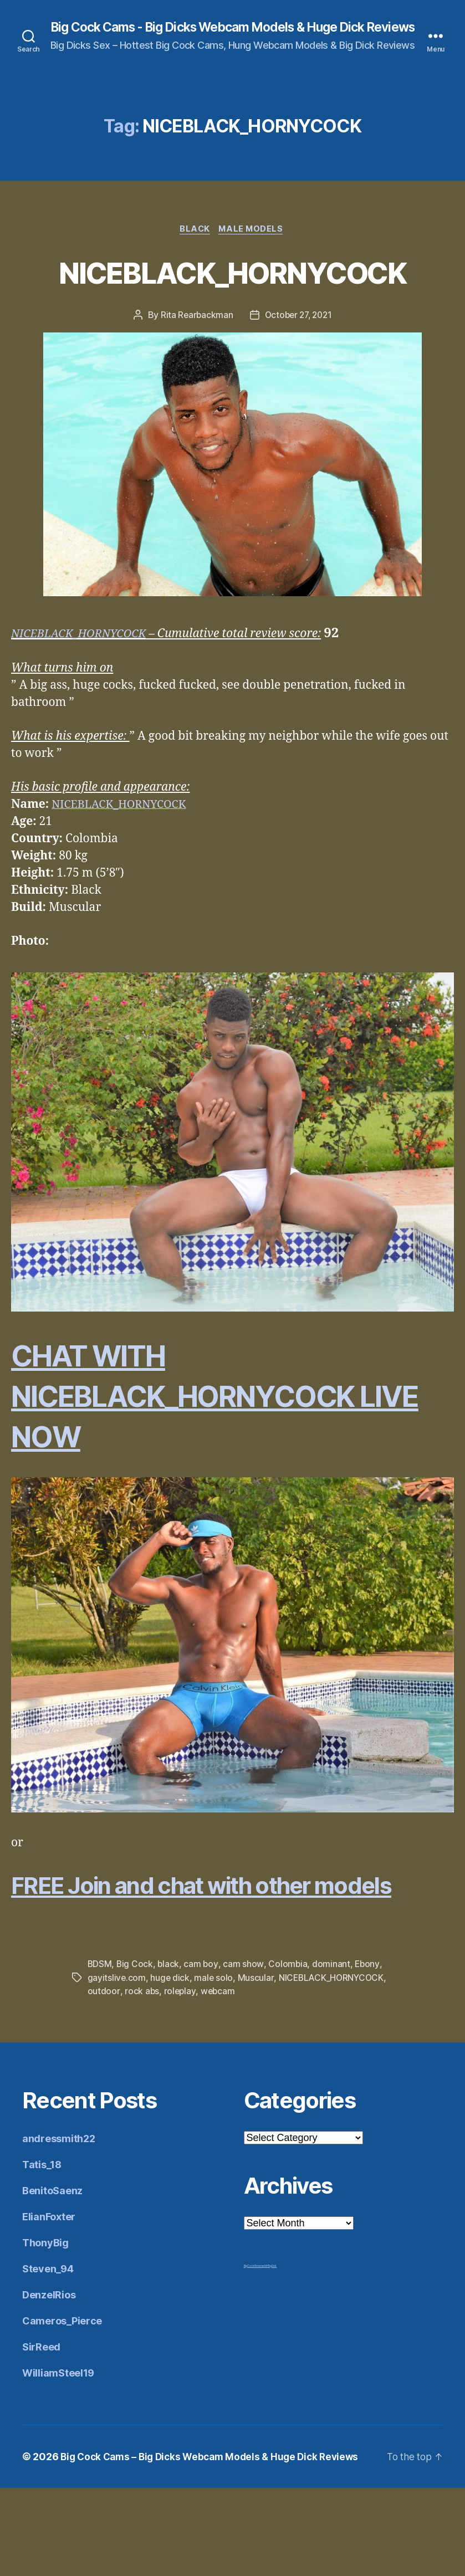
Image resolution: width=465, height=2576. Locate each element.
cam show (244, 2052)
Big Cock (135, 2052)
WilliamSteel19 (58, 2461)
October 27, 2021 (299, 370)
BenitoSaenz (52, 2279)
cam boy (202, 2052)
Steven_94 (48, 2357)
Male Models (253, 244)
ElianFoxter (48, 2305)
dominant (333, 2052)
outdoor (104, 2079)
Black (194, 244)
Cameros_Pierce (62, 2409)
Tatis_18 (42, 2253)
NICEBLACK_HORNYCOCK (232, 306)
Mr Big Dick (270, 2353)
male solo (214, 2066)
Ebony (369, 2052)
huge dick (171, 2066)
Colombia (289, 2052)
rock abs (141, 2079)
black (170, 2052)
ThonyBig (45, 2331)
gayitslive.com (117, 2066)
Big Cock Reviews (254, 2353)
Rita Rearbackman (194, 370)
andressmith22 (58, 2226)
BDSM (100, 2052)
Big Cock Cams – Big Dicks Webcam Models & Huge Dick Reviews (215, 2545)
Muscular (257, 2066)
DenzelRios (48, 2383)
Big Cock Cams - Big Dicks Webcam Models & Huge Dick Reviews (232, 34)
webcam (218, 2079)
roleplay (179, 2079)
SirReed (41, 2435)
